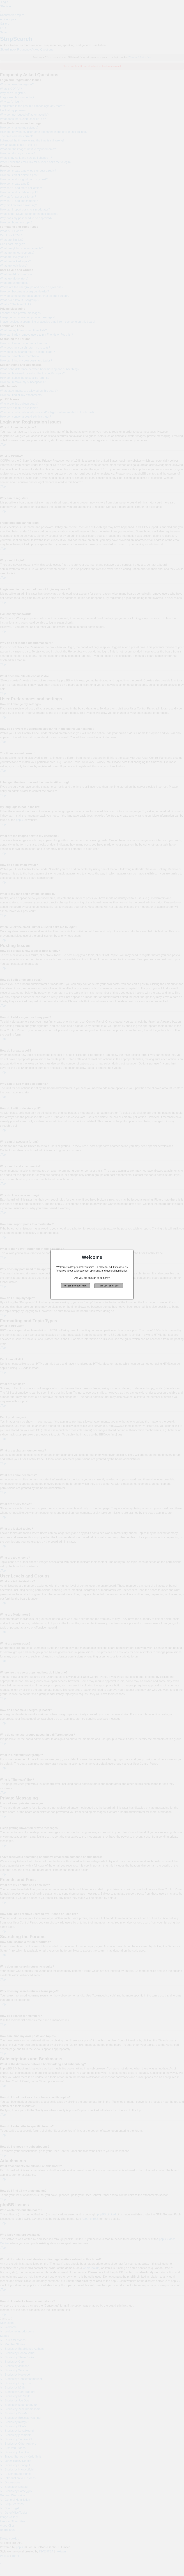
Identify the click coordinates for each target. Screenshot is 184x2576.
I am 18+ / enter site (109, 1285)
